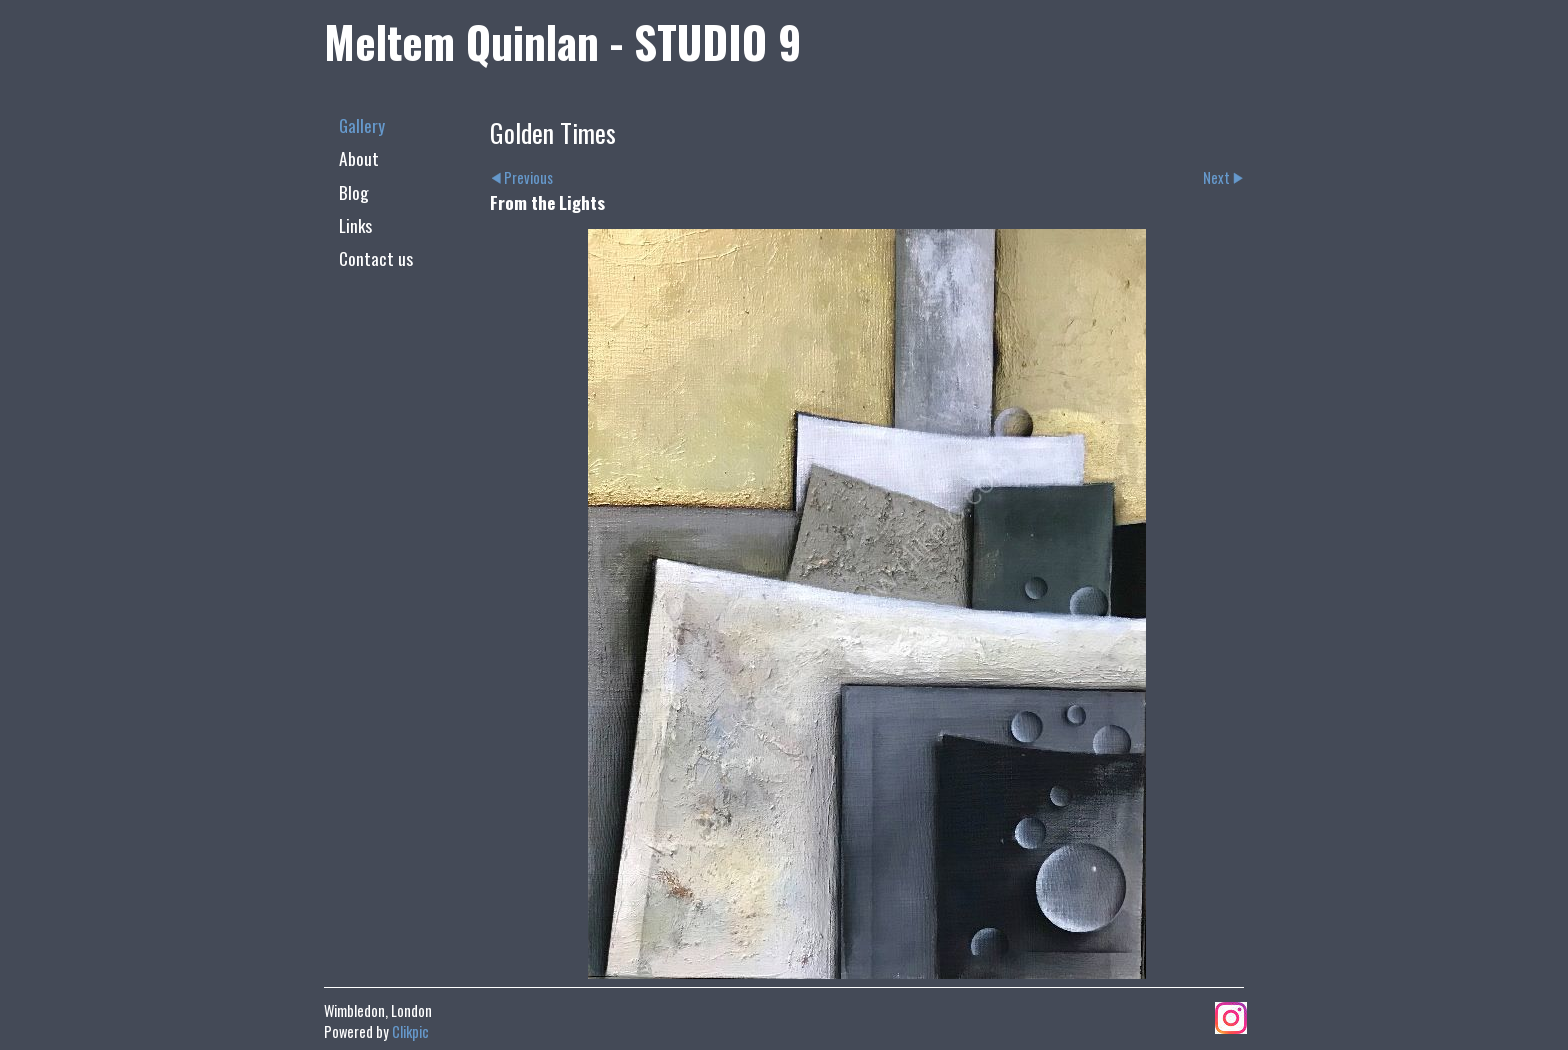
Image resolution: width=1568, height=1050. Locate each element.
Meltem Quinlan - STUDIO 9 (562, 41)
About (359, 158)
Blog (354, 192)
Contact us (376, 258)
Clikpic (410, 1031)
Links (355, 225)
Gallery (362, 125)
